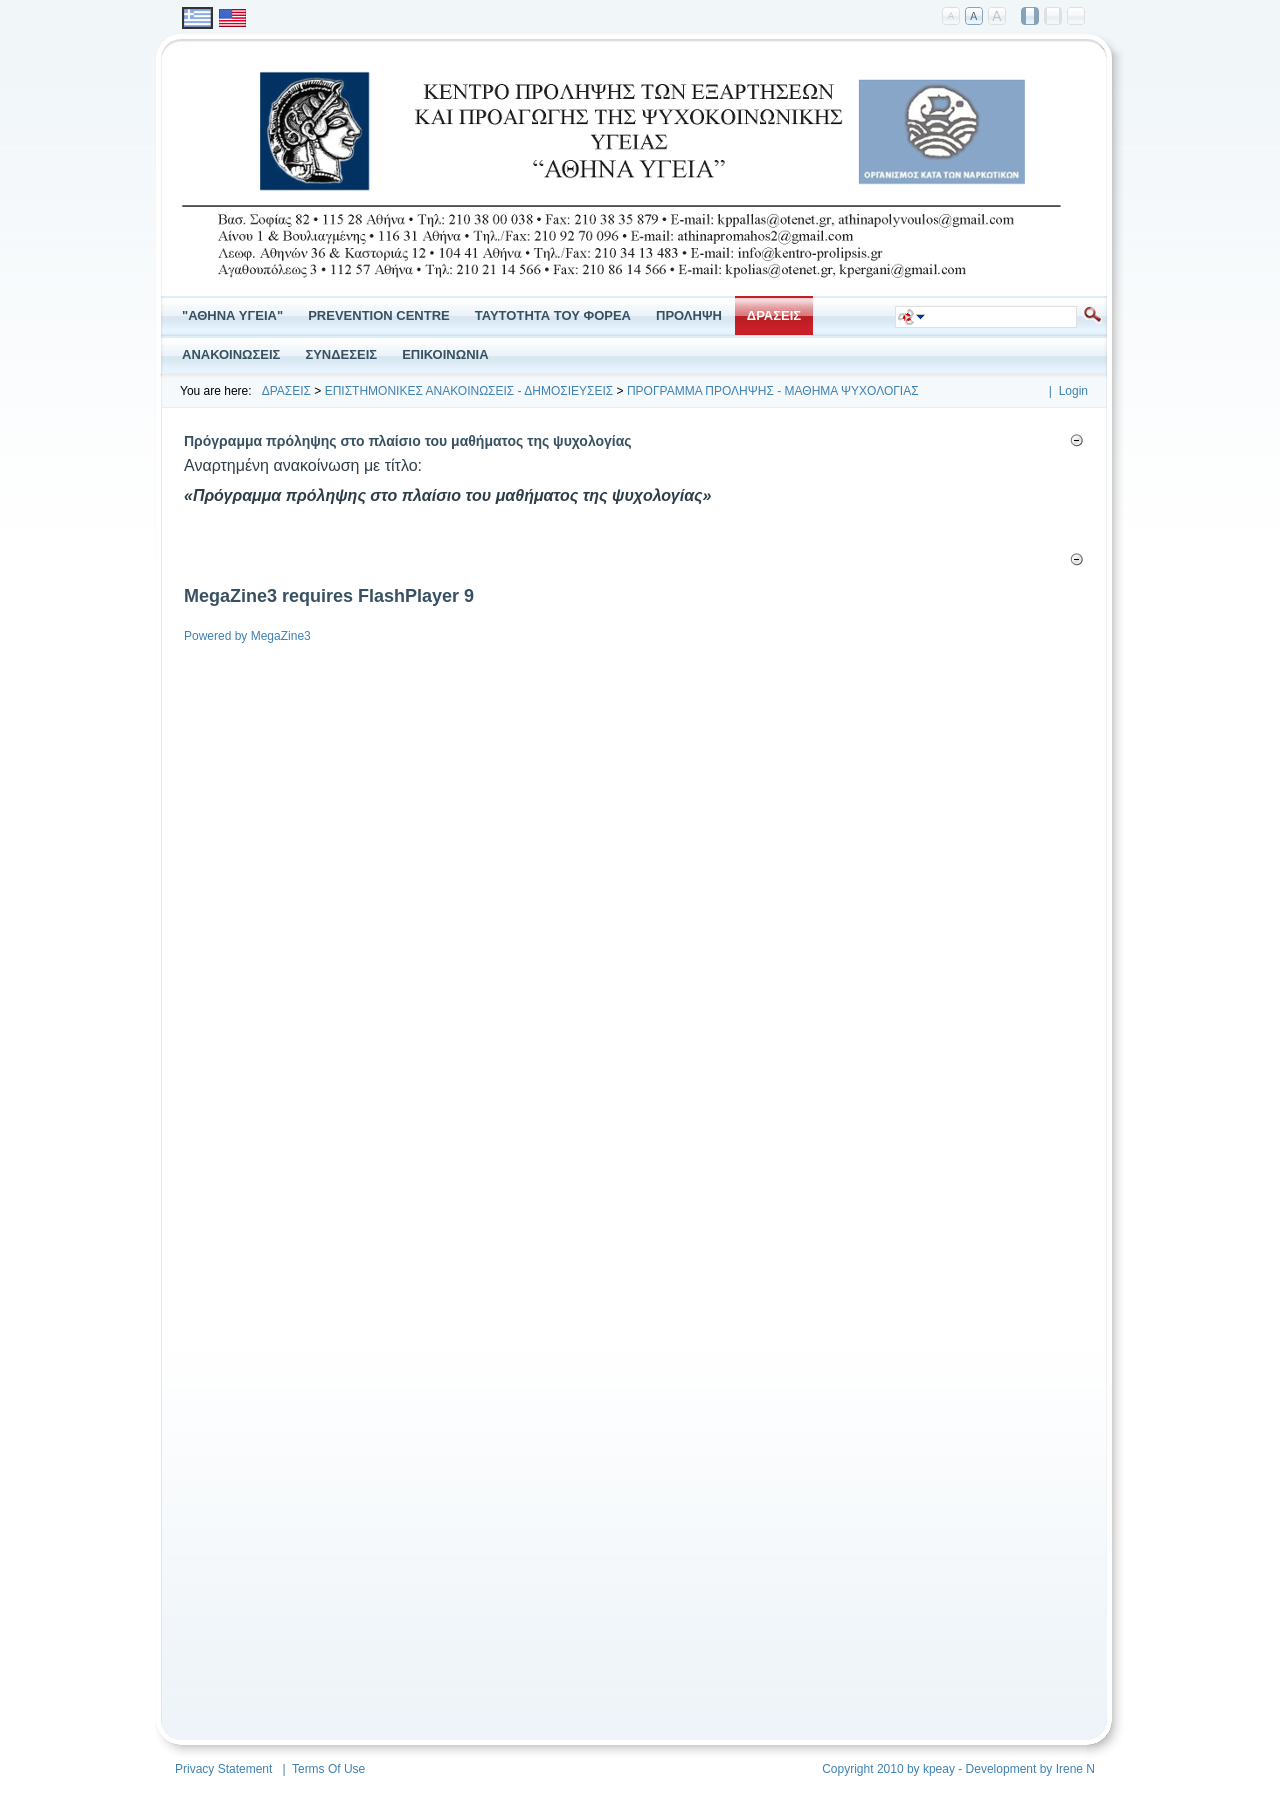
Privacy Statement (223, 1769)
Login (1073, 391)
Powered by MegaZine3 (247, 636)
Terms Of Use (328, 1769)
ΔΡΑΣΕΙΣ (286, 391)
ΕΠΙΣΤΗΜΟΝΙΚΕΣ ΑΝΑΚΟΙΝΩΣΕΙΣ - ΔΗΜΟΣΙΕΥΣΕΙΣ (469, 391)
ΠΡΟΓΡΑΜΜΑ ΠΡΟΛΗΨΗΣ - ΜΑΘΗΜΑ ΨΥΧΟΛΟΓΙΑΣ (773, 391)
